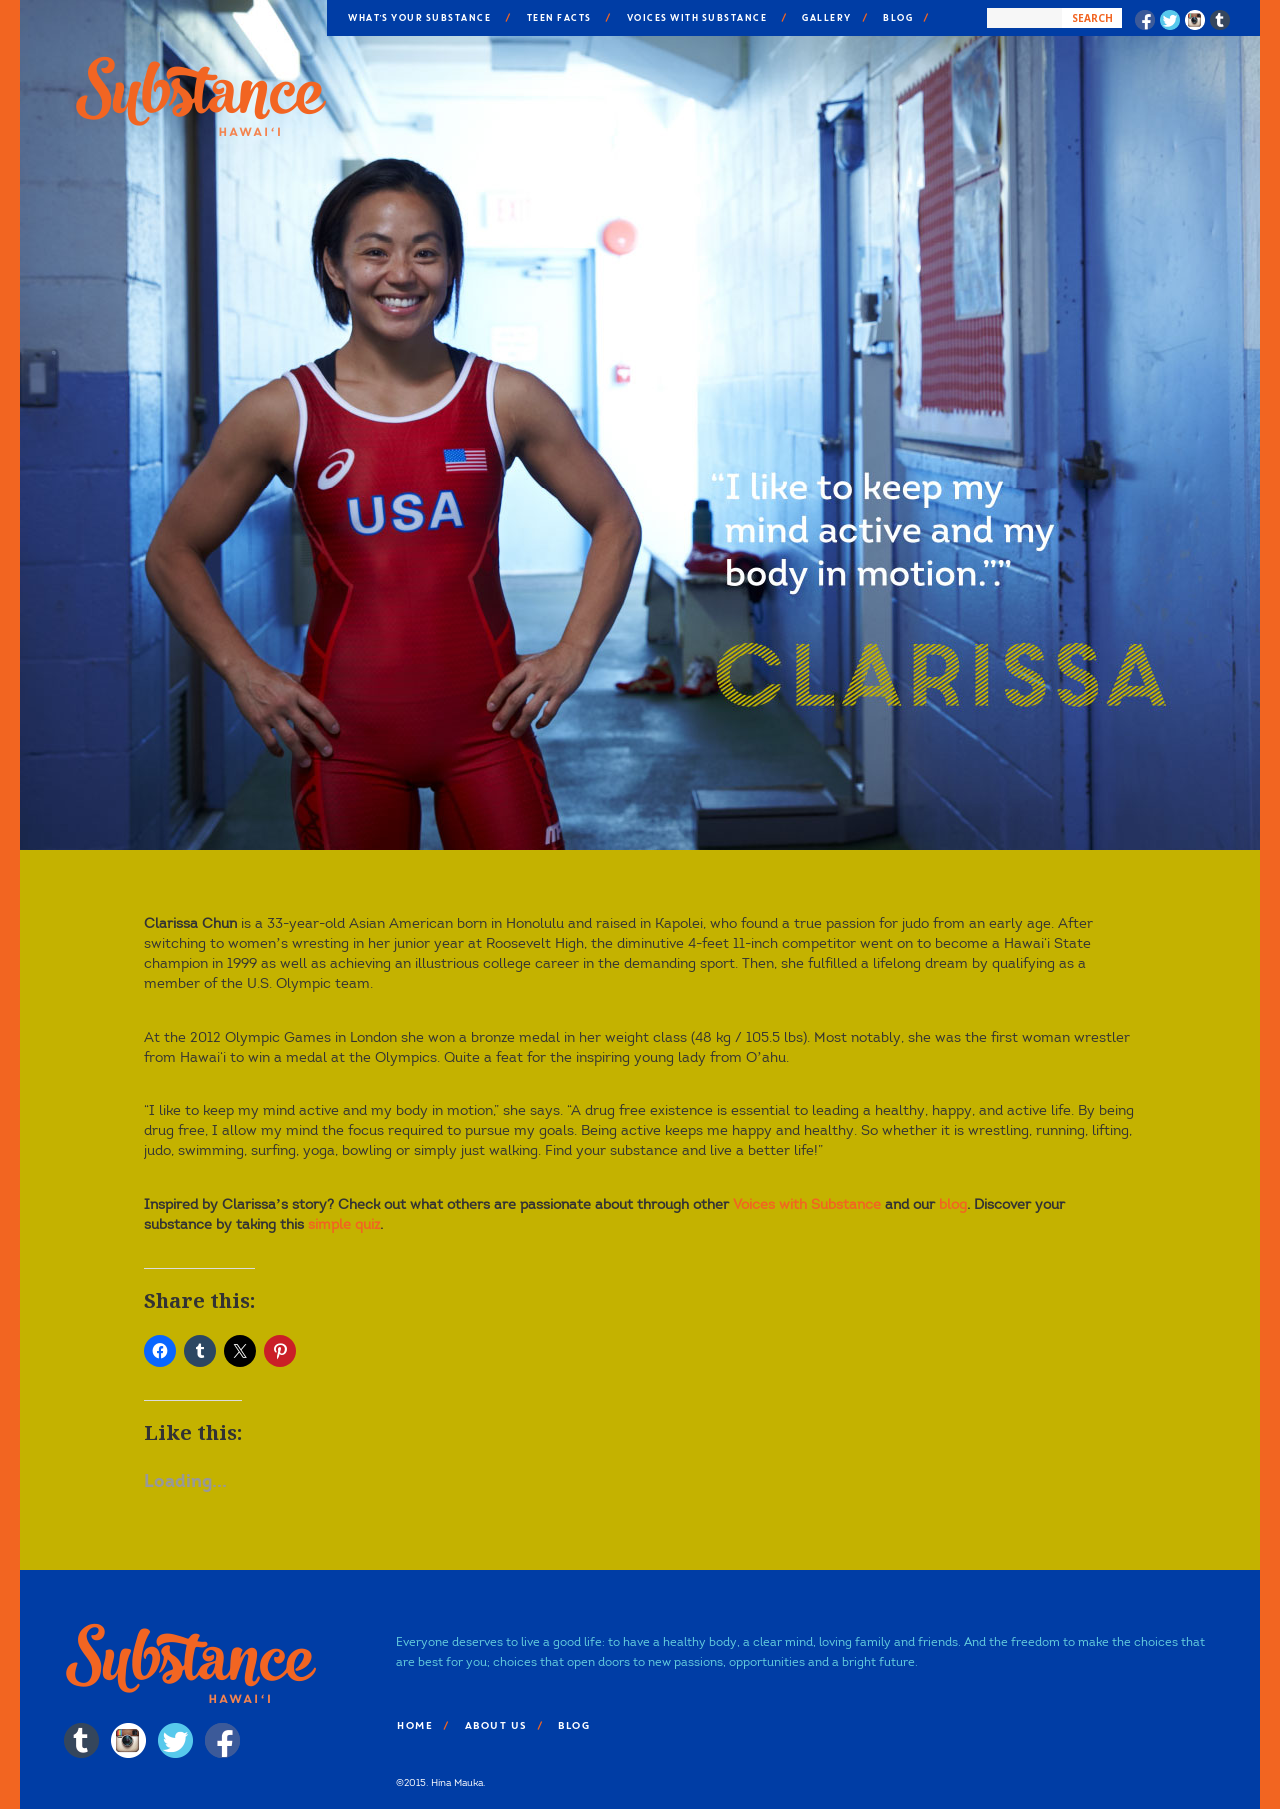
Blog (897, 18)
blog (953, 1204)
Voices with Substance (807, 1204)
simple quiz (344, 1224)
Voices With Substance (696, 18)
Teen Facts (558, 18)
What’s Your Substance (419, 18)
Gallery (826, 18)
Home (414, 1725)
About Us (495, 1725)
